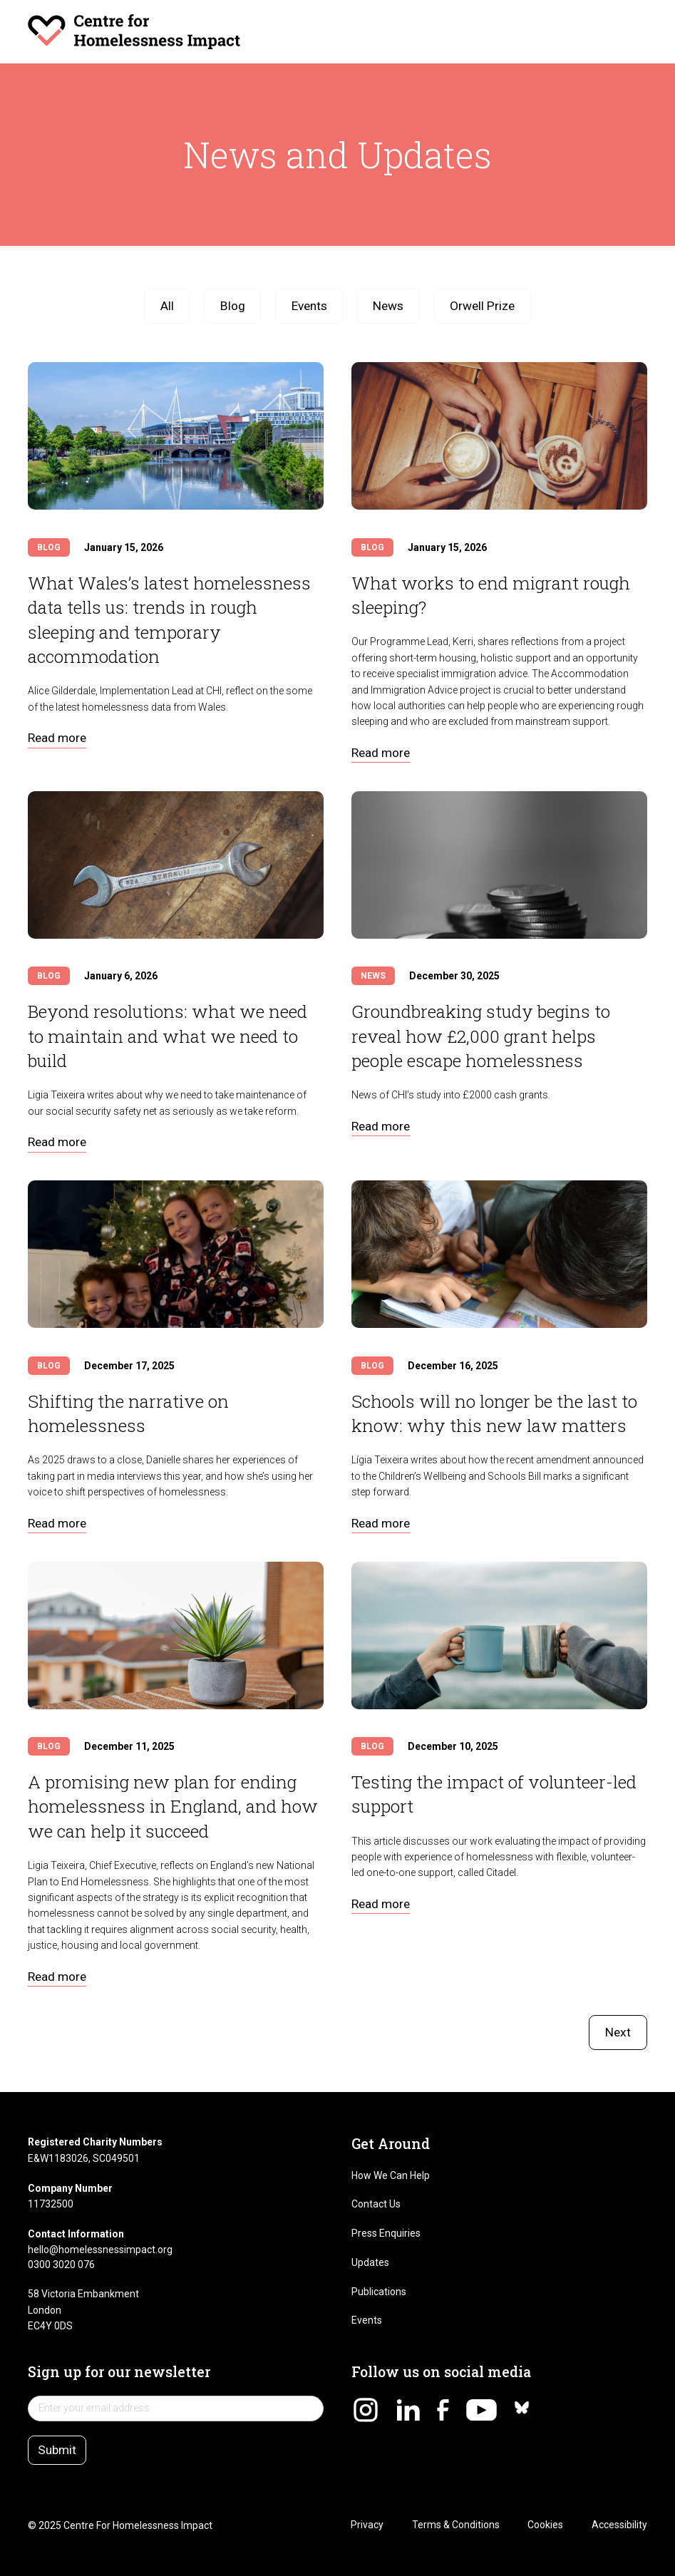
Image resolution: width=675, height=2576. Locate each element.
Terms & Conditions (456, 2524)
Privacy (367, 2524)
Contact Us (376, 2204)
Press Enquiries (386, 2233)
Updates (370, 2262)
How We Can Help (390, 2175)
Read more (57, 738)
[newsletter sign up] (175, 2408)
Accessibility (619, 2524)
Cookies (545, 2524)
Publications (378, 2291)
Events (366, 2320)
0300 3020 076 (61, 2264)
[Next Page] (617, 2032)
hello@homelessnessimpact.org (100, 2249)
